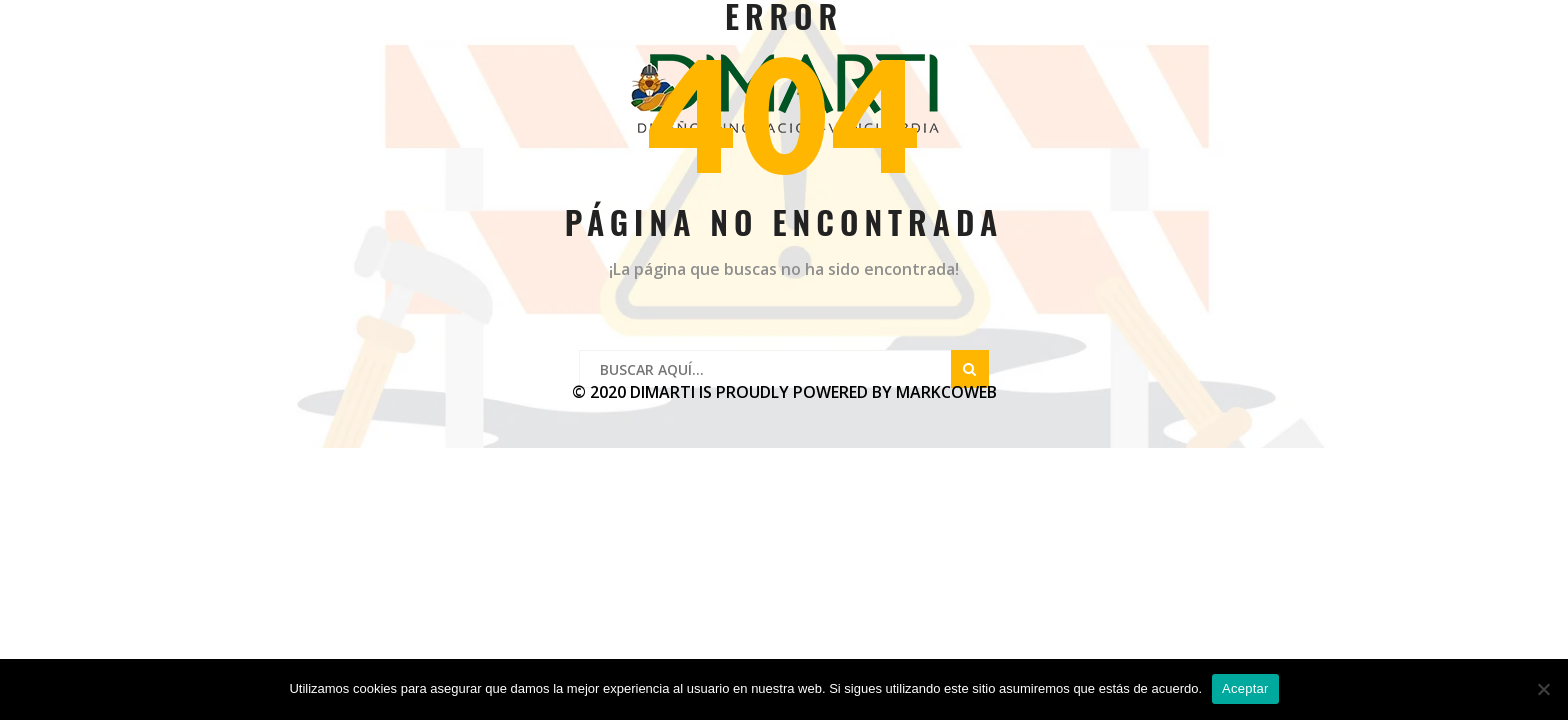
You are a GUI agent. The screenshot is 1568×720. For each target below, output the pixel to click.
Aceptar (1245, 688)
